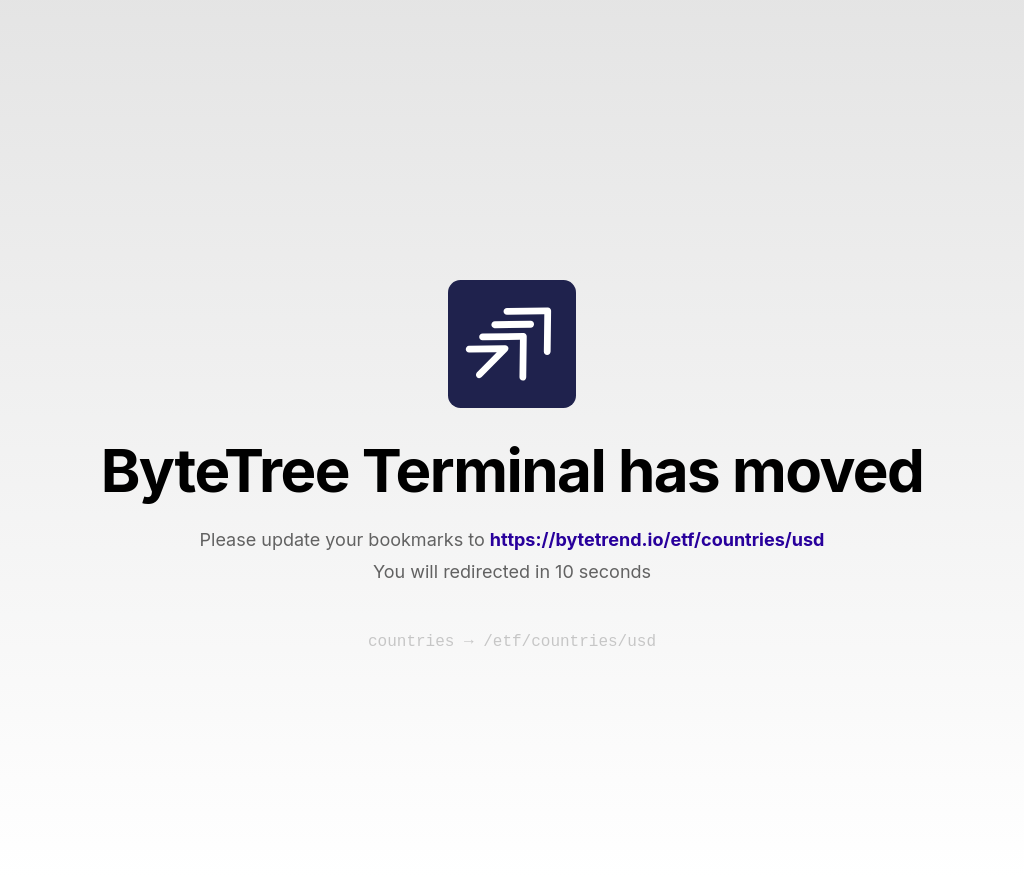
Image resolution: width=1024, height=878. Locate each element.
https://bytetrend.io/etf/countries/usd (657, 539)
